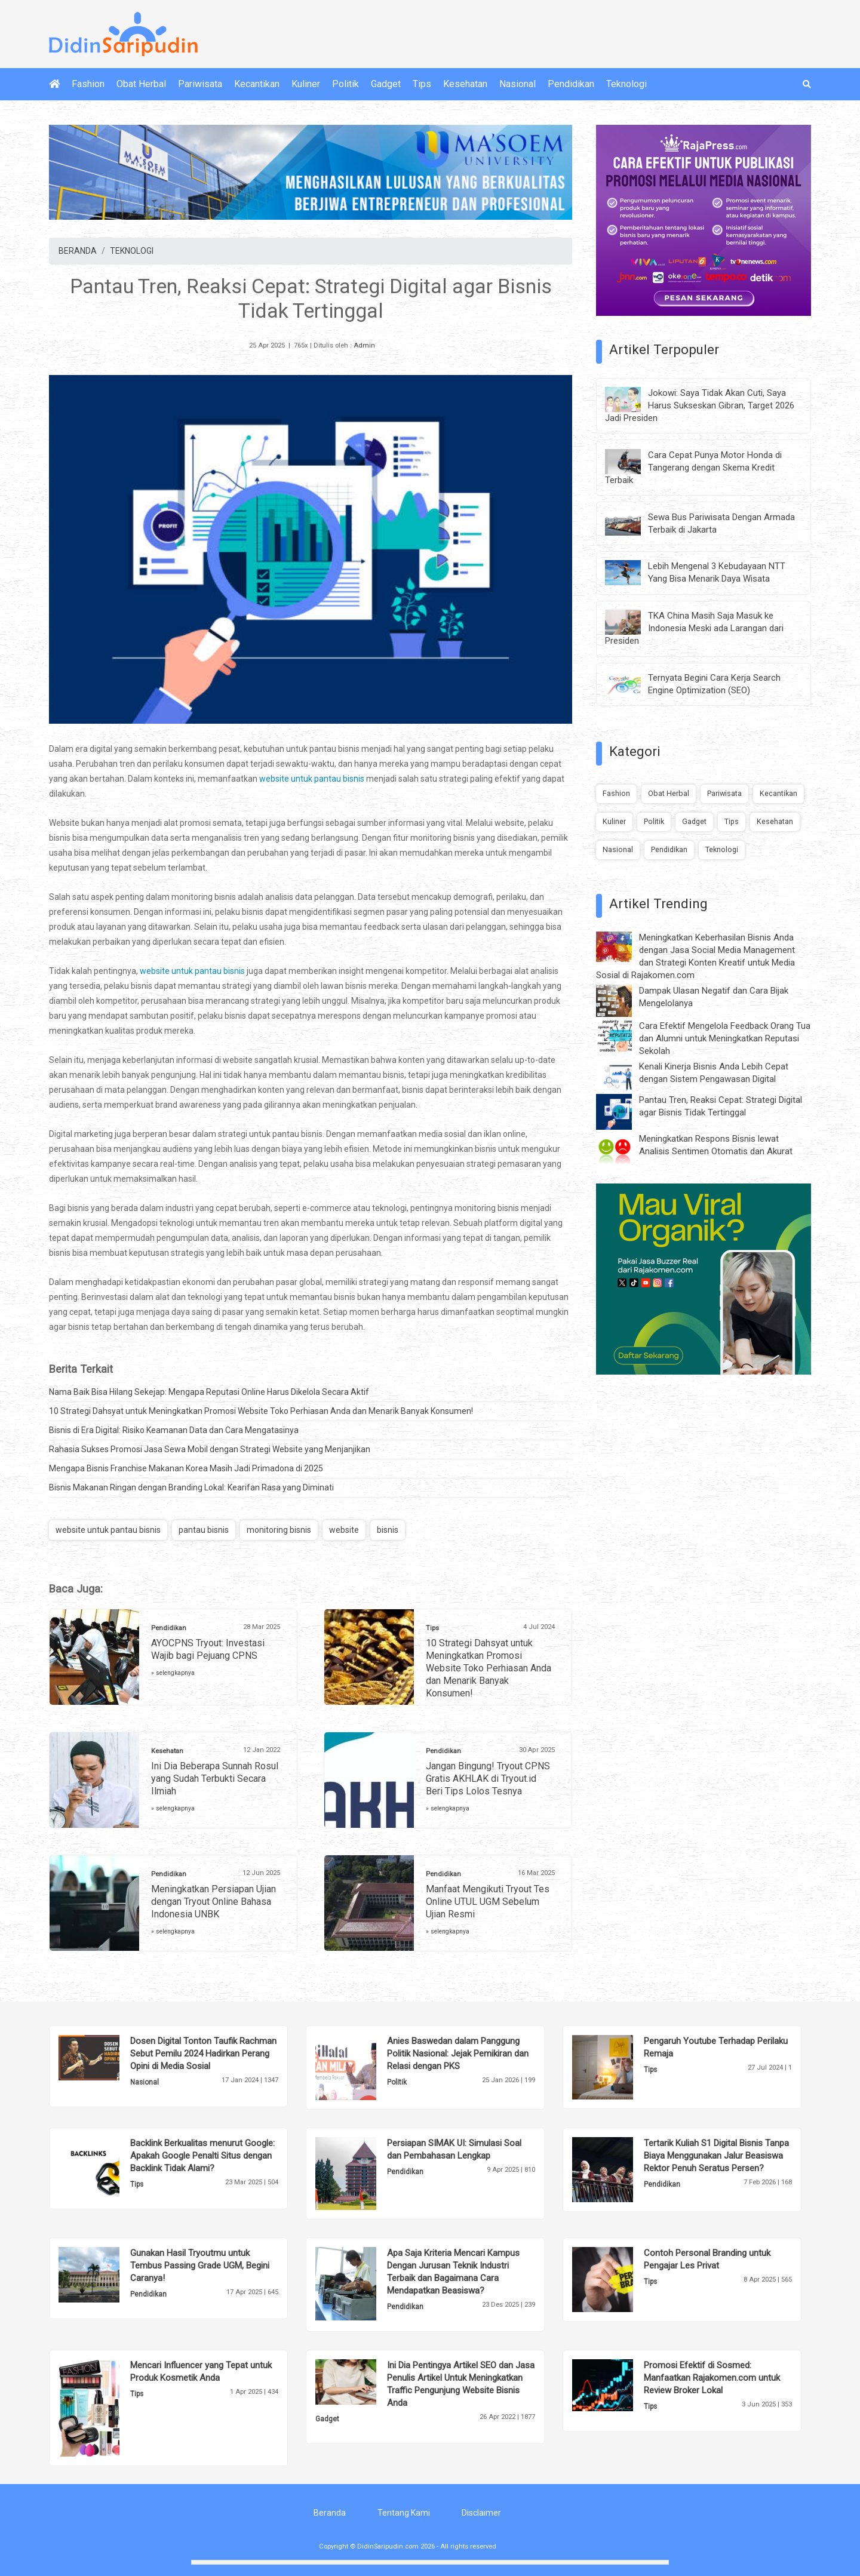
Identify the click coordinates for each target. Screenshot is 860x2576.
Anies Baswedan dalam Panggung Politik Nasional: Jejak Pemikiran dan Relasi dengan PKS (458, 2053)
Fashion (88, 84)
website (344, 1530)
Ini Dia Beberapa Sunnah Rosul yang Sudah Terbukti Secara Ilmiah (214, 1778)
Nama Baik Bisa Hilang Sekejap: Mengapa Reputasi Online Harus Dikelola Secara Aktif (209, 1392)
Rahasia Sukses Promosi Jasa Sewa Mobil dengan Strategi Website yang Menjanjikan (209, 1449)
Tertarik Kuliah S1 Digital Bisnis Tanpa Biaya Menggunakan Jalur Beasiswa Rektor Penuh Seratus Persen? (716, 2156)
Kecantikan (257, 84)
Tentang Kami (403, 2512)
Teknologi (626, 84)
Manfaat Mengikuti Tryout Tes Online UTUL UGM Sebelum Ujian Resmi (487, 1901)
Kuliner (305, 84)
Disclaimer (481, 2512)
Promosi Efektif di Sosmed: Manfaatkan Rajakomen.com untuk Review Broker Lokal (712, 2378)
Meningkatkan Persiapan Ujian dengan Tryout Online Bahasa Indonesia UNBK (213, 1901)
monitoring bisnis (279, 1530)
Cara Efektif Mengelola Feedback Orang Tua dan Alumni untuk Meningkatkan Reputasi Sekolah (724, 1038)
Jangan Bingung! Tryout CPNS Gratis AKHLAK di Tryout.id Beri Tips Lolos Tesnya (488, 1778)
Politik (345, 84)
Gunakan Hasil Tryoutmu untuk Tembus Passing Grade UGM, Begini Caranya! (199, 2265)
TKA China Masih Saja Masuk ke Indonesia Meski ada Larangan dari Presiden (694, 628)
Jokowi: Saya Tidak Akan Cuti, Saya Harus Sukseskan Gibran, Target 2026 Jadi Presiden (699, 405)
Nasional (517, 84)
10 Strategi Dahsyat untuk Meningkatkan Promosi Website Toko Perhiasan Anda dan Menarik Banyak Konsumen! (261, 1411)
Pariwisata (200, 84)
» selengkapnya (173, 1673)
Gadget (386, 84)
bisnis (387, 1530)
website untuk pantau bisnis (311, 778)
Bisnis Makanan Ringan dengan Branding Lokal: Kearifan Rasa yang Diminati (191, 1487)
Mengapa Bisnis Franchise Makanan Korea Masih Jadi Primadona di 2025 (186, 1468)
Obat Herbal (141, 84)
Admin (364, 345)
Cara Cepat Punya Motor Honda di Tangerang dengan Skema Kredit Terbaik (693, 467)
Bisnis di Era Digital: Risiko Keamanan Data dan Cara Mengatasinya (174, 1430)
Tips (422, 84)
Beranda (330, 2512)
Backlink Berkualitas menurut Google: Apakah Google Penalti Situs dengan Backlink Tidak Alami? (202, 2156)
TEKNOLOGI (131, 251)
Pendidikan (571, 84)
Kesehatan (465, 84)
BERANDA (78, 251)
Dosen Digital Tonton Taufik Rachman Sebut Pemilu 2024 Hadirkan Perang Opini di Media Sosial (203, 2053)
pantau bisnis (204, 1530)
